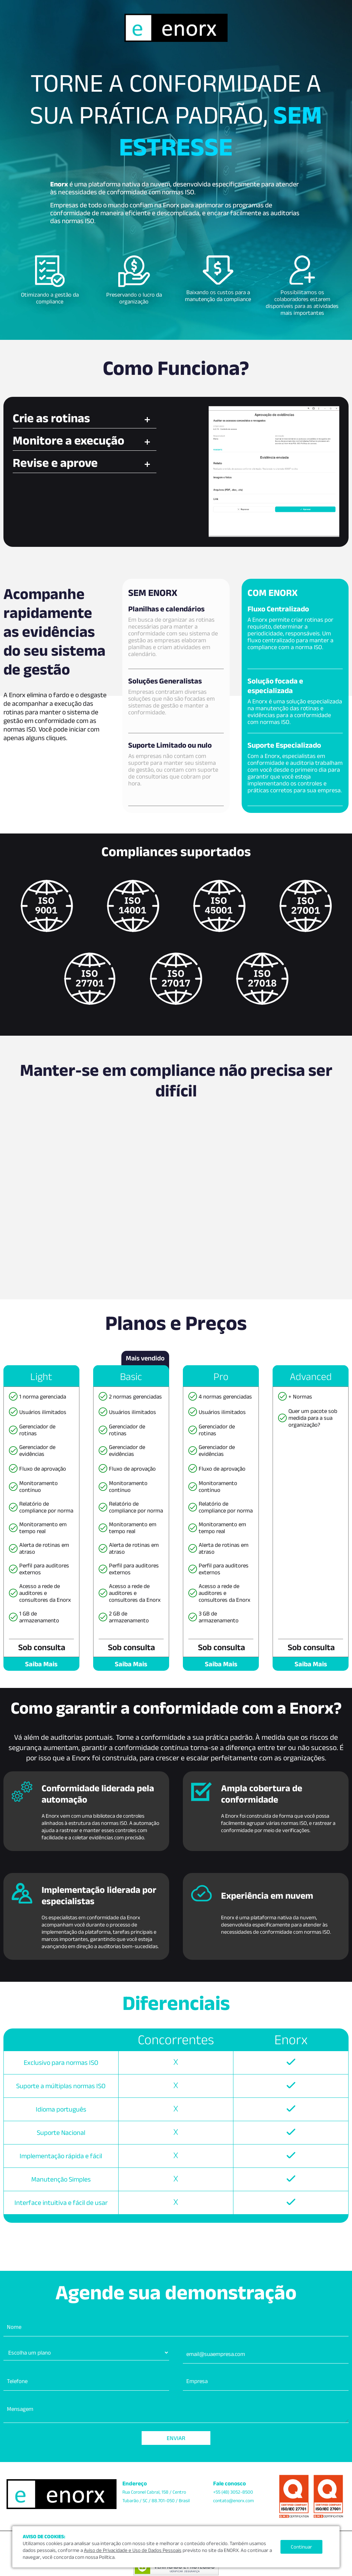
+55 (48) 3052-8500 (233, 2492)
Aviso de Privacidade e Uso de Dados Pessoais (133, 2550)
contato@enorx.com (233, 2500)
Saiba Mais (41, 1664)
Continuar (301, 2547)
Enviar (176, 2438)
